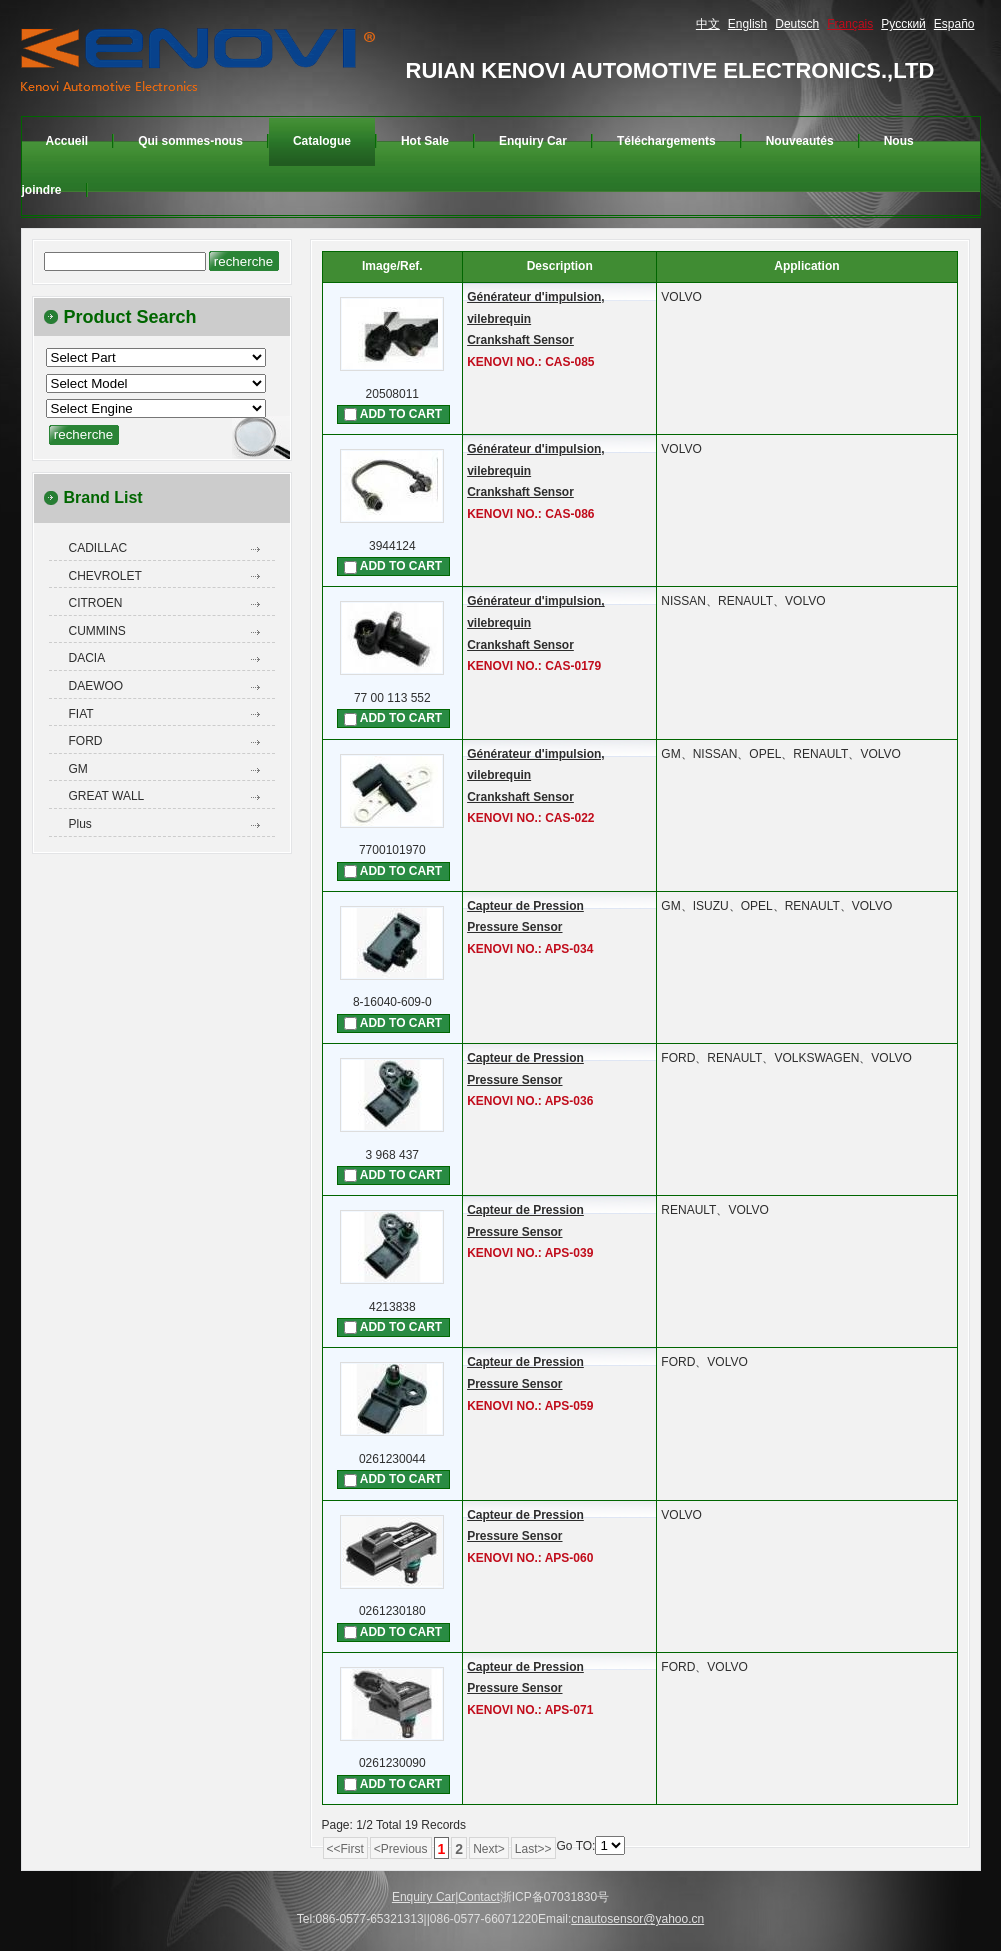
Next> (489, 1849)
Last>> (533, 1849)
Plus (80, 824)
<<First (345, 1849)
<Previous (401, 1849)
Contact (478, 1897)
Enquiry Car (423, 1897)
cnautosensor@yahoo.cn (637, 1919)
